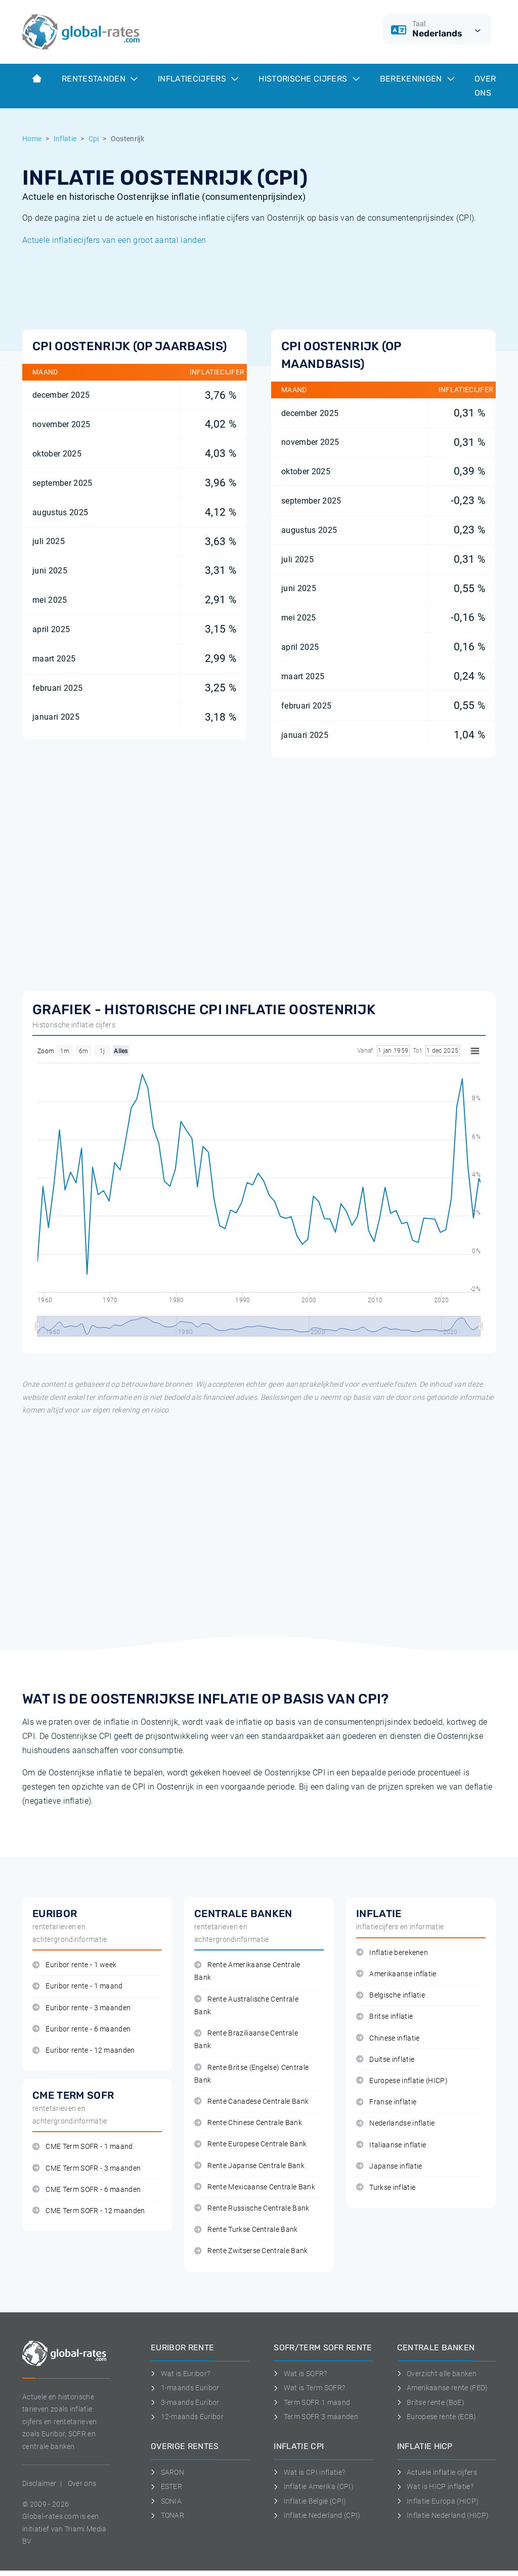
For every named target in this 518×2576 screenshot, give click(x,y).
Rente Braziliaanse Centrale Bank (246, 2039)
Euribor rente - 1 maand (77, 1986)
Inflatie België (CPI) (310, 2501)
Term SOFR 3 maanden (316, 2417)
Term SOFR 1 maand (312, 2402)
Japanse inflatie (389, 2166)
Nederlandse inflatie (395, 2123)
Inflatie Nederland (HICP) (443, 2515)
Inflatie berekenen (392, 1952)
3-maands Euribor (185, 2402)
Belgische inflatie (390, 1995)
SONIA (166, 2501)
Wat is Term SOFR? (309, 2388)
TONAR (167, 2515)
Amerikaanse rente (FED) (442, 2388)
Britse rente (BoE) (430, 2402)
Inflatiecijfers (198, 79)
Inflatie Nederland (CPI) (317, 2515)
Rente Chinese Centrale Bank (248, 2122)
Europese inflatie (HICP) (402, 2080)
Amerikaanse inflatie (396, 1974)
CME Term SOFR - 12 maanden (88, 2211)
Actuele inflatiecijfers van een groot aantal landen (114, 240)
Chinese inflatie (388, 2038)
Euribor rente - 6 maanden (81, 2029)
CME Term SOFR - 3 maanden (86, 2168)
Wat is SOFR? (300, 2374)
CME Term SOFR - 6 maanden (86, 2189)
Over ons (485, 86)
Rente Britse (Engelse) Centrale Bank (251, 2074)
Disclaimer (39, 2483)
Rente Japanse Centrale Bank (249, 2166)
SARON (167, 2472)
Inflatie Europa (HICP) (438, 2501)
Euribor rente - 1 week (74, 1965)
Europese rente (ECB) (437, 2417)
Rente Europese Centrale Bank (250, 2144)
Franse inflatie (386, 2102)
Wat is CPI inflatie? (309, 2472)
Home (31, 139)
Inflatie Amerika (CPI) (314, 2486)
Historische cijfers (308, 79)
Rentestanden (100, 79)
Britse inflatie (384, 2016)
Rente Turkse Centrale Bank (246, 2229)
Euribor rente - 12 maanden (83, 2050)
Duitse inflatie (385, 2059)
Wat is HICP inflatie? (435, 2486)
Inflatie (65, 139)
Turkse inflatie (385, 2187)
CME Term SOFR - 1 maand (82, 2146)
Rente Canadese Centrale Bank (251, 2101)
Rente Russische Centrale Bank (252, 2208)
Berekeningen (417, 79)
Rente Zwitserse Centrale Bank (251, 2251)
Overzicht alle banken (437, 2374)
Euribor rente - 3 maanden (81, 2008)
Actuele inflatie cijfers (437, 2472)
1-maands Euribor (185, 2388)
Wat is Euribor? (180, 2374)
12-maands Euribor (187, 2417)
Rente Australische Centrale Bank (246, 2005)
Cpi (94, 139)
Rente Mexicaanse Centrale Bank (254, 2187)
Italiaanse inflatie (391, 2145)
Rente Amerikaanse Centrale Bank (247, 1971)
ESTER (166, 2486)
